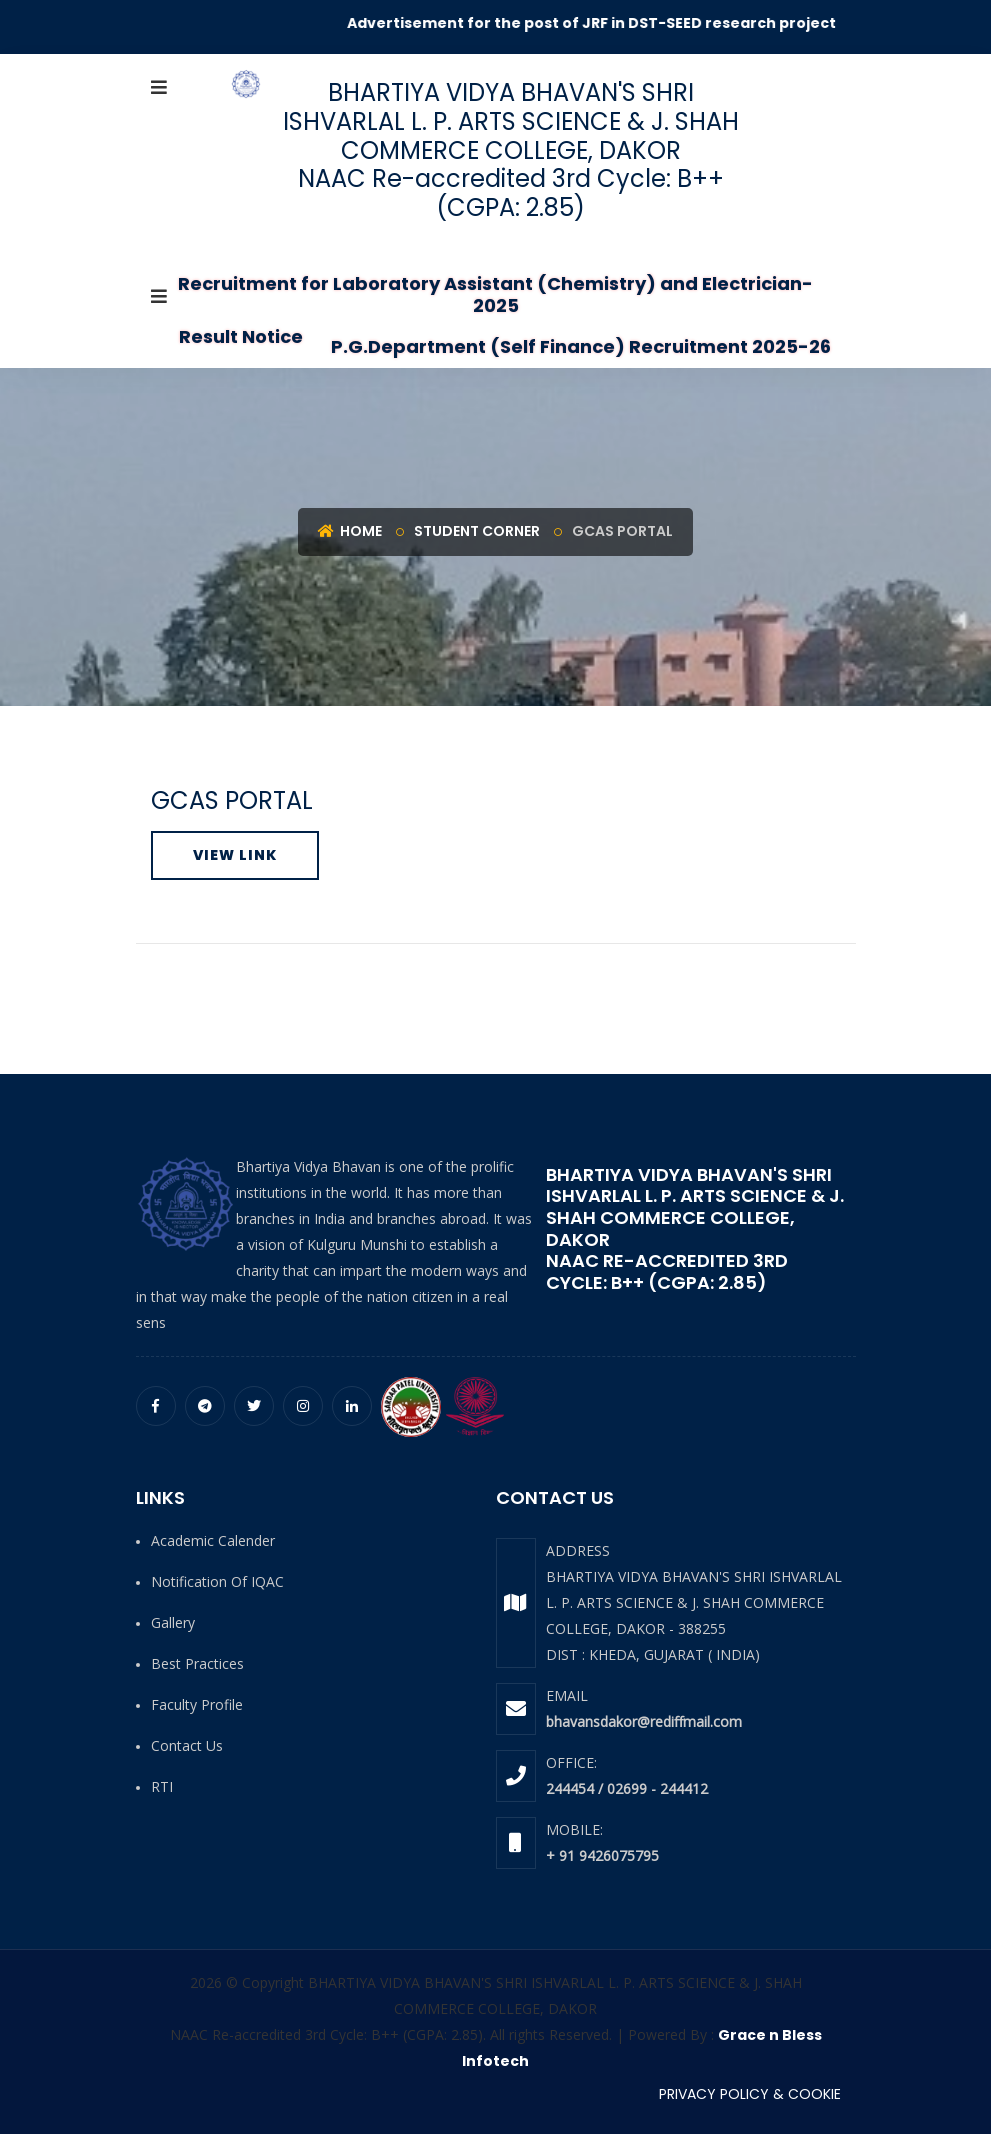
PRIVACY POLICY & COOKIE (750, 2094)
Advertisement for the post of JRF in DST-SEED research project (600, 23)
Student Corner (477, 531)
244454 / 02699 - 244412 (627, 1788)
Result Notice (241, 336)
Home (350, 531)
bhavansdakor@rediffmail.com (644, 1721)
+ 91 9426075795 (602, 1855)
